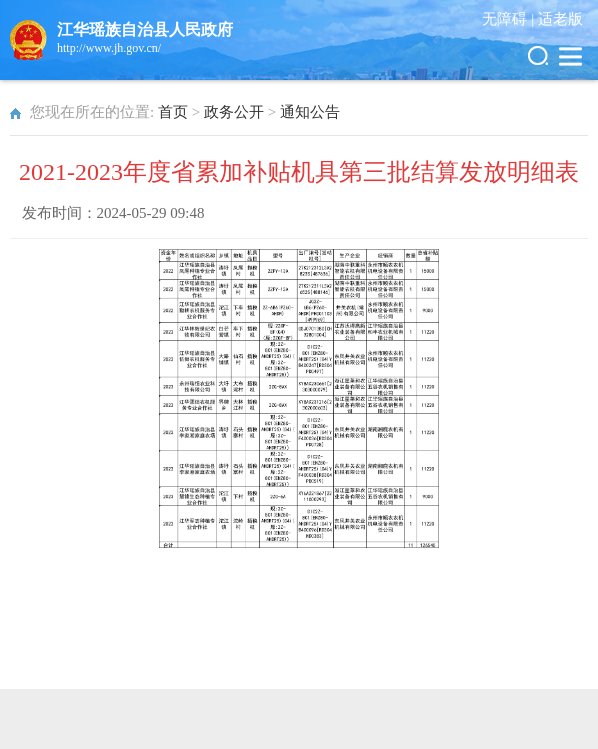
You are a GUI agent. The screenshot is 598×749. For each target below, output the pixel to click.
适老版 (560, 19)
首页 (173, 112)
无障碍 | (510, 19)
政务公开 (234, 112)
